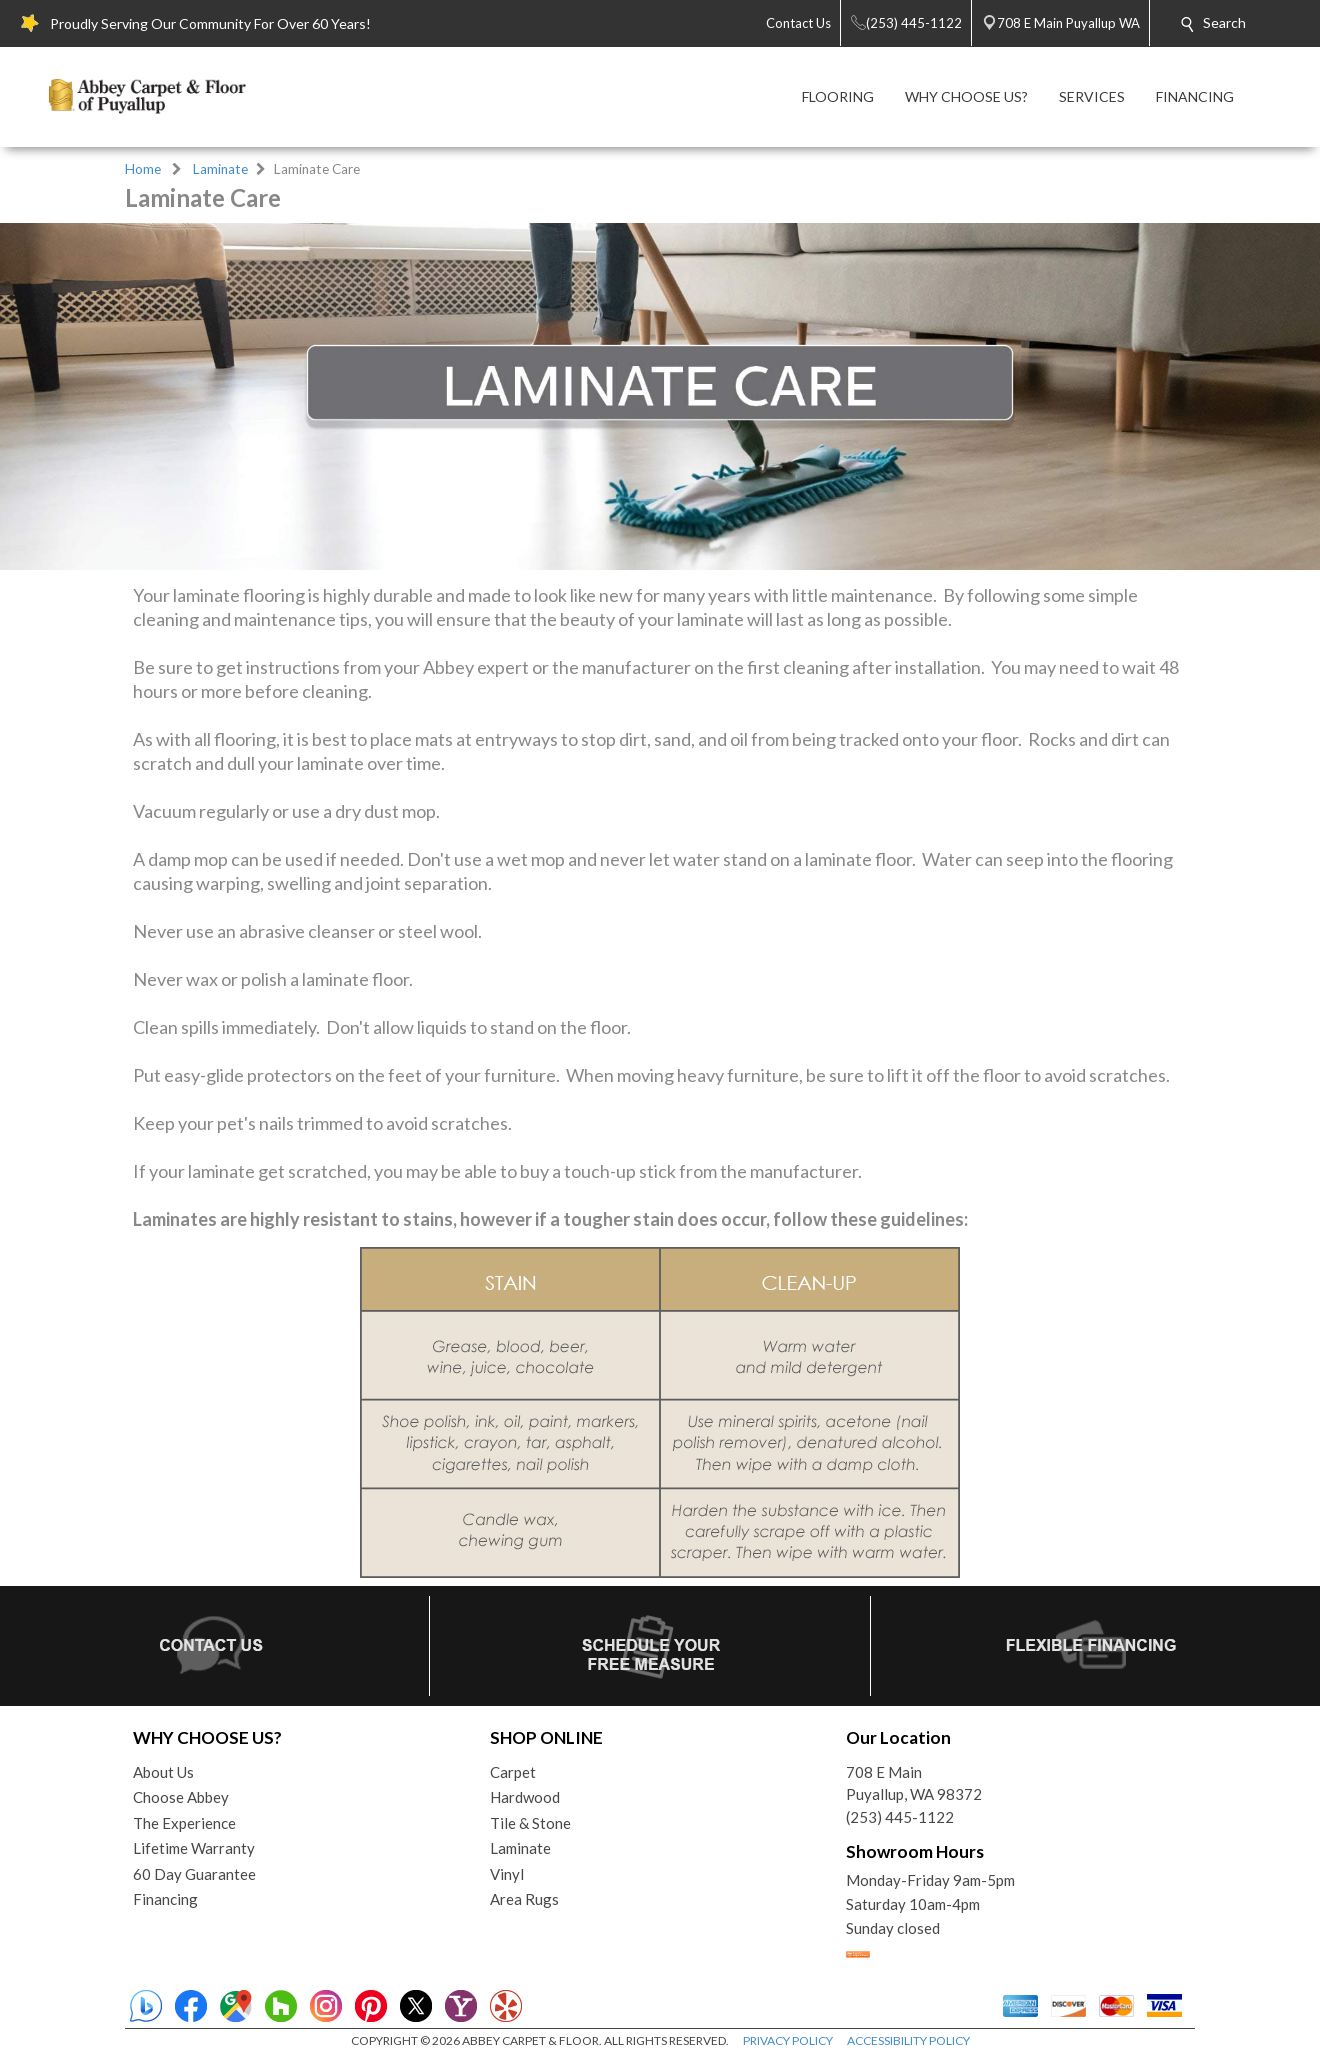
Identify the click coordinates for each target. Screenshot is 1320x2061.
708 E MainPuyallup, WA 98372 (914, 1783)
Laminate (220, 169)
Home (143, 169)
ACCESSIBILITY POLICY (908, 2040)
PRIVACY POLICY (788, 2040)
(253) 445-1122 (900, 1817)
